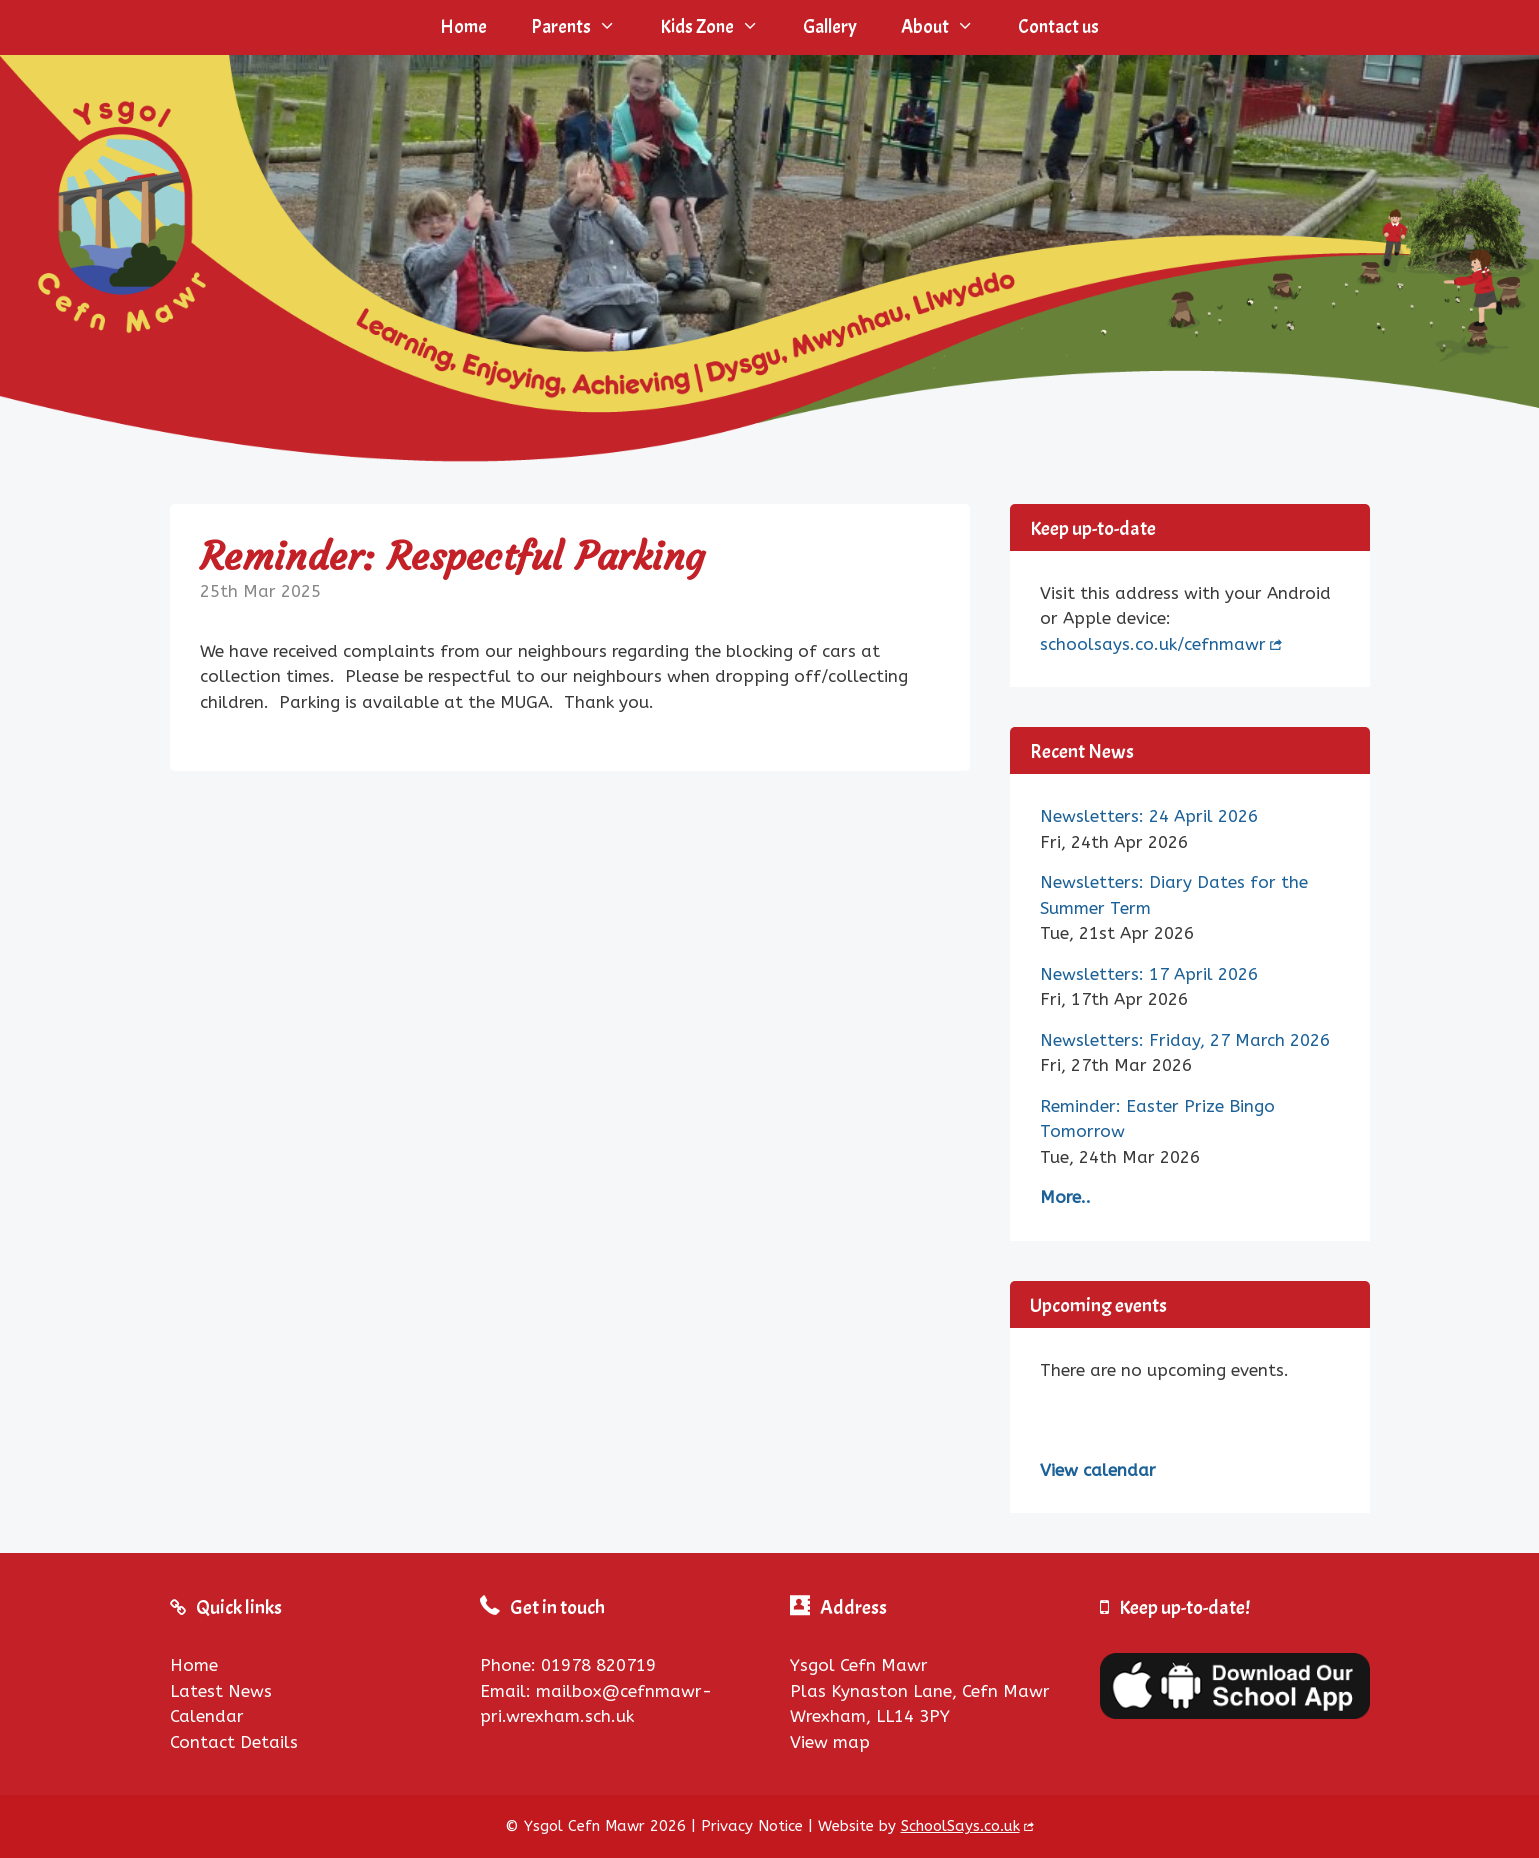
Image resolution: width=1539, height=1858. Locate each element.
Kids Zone (720, 27)
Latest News (221, 1691)
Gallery (830, 27)
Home (463, 27)
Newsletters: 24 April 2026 (1149, 816)
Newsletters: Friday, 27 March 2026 (1185, 1040)
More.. (1065, 1197)
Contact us (1058, 27)
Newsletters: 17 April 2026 (1149, 974)
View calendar (1098, 1470)
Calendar (207, 1716)
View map (830, 1742)
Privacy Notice (752, 1826)
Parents (584, 27)
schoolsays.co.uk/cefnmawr (1153, 644)
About (948, 27)
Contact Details (234, 1742)
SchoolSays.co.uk (960, 1826)
